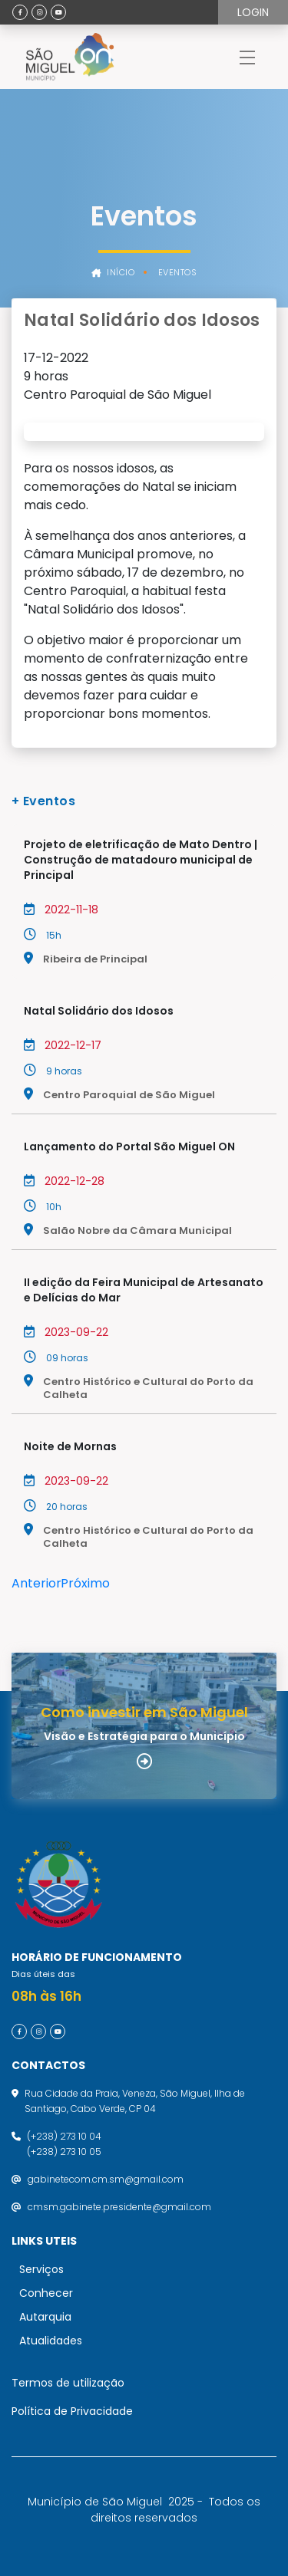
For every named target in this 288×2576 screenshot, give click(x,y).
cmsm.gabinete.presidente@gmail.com (119, 2206)
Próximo (85, 1583)
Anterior (36, 1583)
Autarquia (45, 2316)
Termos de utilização (68, 2382)
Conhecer (46, 2293)
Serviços (41, 2269)
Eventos (177, 272)
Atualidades (50, 2340)
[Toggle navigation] (247, 56)
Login (253, 12)
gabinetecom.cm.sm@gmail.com (106, 2179)
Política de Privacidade (72, 2411)
